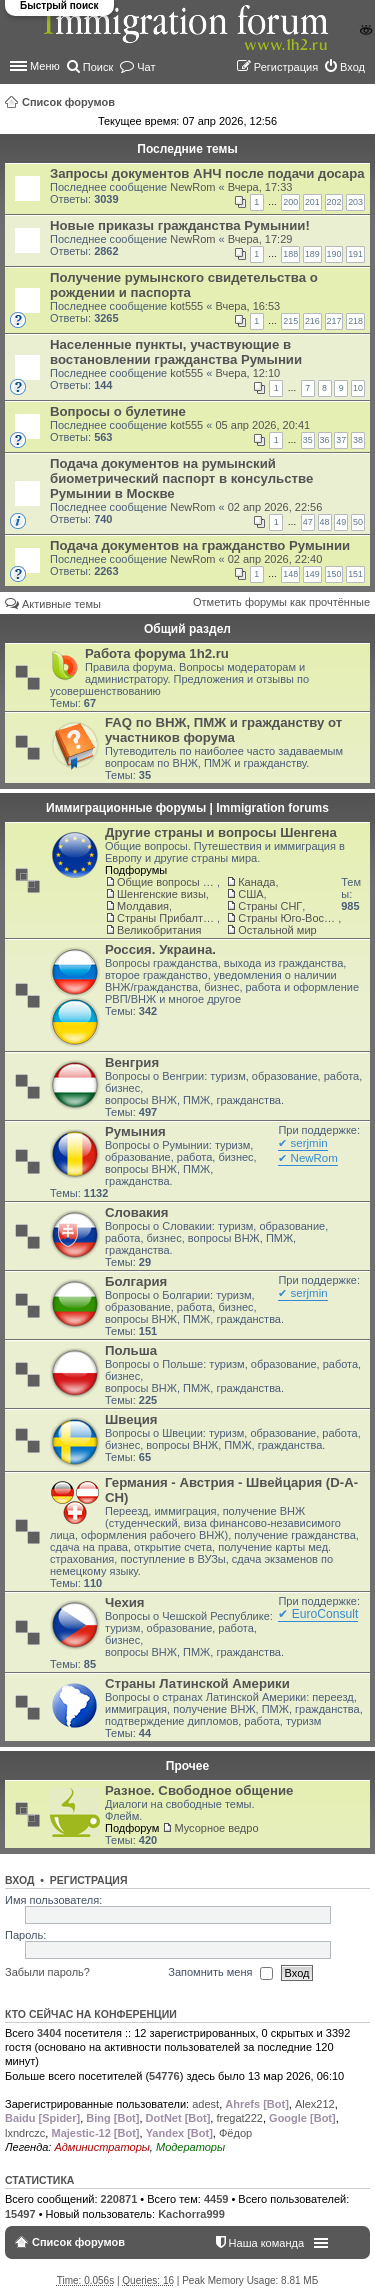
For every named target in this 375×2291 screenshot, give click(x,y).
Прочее (187, 1766)
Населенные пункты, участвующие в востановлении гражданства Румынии (176, 352)
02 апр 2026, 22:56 (275, 507)
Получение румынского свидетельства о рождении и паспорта (184, 285)
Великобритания (159, 930)
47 (308, 522)
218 (355, 321)
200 (290, 202)
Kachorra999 (191, 2214)
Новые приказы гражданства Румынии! (180, 225)
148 (290, 574)
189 (312, 254)
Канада (256, 882)
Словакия (136, 1212)
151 (355, 574)
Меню (45, 66)
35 (308, 440)
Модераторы (190, 2147)
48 (325, 522)
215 (290, 321)
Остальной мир (277, 930)
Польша (131, 1350)
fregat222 (239, 2118)
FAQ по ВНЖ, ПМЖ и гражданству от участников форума (223, 730)
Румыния (135, 1131)
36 (325, 440)
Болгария (136, 1281)
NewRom (192, 187)
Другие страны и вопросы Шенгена (221, 832)
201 (312, 202)
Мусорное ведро (216, 1828)
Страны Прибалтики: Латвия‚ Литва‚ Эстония (167, 918)
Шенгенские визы (161, 894)
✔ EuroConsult (318, 1614)
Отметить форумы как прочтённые (281, 602)
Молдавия (143, 906)
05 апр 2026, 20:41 (262, 425)
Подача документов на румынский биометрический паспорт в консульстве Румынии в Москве (181, 478)
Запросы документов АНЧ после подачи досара (207, 173)
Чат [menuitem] (146, 67)
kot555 (186, 306)
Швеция (131, 1419)
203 (355, 202)
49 (341, 522)
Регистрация (89, 1880)
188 (290, 254)
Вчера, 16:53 (247, 306)
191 (355, 254)
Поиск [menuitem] (98, 67)
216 (312, 321)
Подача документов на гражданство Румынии (200, 545)
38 (358, 440)
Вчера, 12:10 (247, 373)
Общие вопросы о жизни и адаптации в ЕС (167, 882)
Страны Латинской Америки (197, 1683)
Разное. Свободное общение (199, 1790)
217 (334, 321)
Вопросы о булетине (118, 411)
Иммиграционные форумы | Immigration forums (187, 808)
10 (358, 388)
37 (341, 440)
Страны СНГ (270, 906)
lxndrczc (25, 2133)
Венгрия (132, 1062)
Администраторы (101, 2147)
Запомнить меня (220, 1973)
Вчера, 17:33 (260, 187)
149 (312, 574)
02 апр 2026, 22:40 (275, 559)
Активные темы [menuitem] (61, 604)
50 (358, 522)
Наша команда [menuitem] (266, 2243)
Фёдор (235, 2133)
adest (205, 2104)
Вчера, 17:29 (260, 239)
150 (334, 574)
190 (334, 254)
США (250, 894)
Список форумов (68, 102)
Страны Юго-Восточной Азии (288, 918)
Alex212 (315, 2104)
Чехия (125, 1602)
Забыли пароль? (47, 1972)
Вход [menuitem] (352, 67)
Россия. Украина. (160, 949)
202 (334, 202)
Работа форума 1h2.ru (157, 653)
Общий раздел (187, 629)
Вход (19, 1880)
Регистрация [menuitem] (286, 67)
